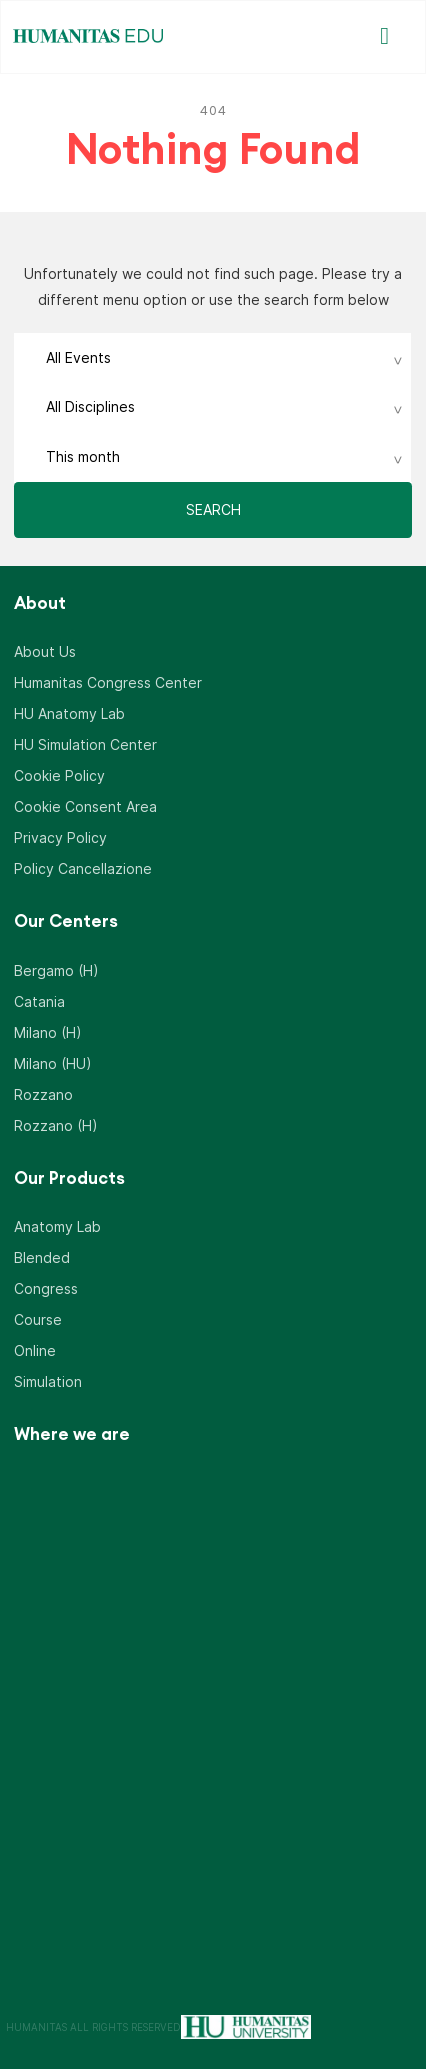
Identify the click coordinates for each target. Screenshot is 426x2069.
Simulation (48, 1381)
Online (35, 1350)
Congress (46, 1288)
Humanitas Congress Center (108, 682)
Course (38, 1319)
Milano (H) (48, 1032)
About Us (45, 651)
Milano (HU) (53, 1063)
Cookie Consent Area (85, 806)
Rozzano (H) (56, 1125)
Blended (42, 1257)
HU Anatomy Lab (69, 713)
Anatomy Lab (57, 1226)
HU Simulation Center (85, 744)
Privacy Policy (60, 837)
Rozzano (43, 1094)
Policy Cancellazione (83, 868)
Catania (39, 1001)
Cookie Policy (59, 775)
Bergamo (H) (56, 970)
